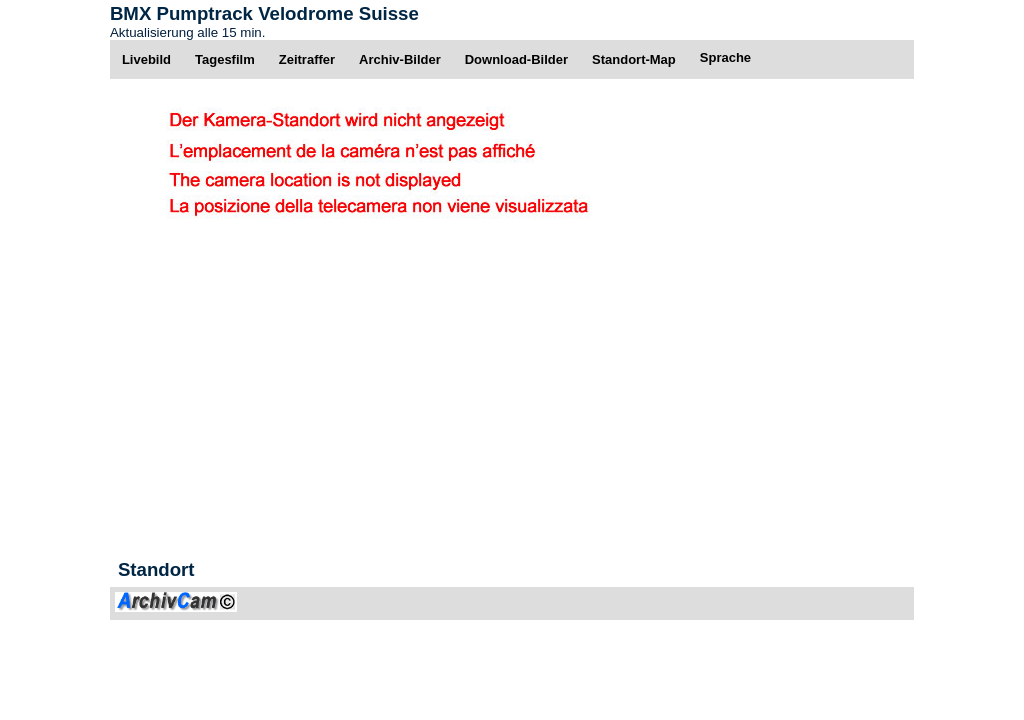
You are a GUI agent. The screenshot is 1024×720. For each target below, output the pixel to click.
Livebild (146, 59)
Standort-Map (634, 59)
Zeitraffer (307, 59)
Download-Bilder (516, 59)
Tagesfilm (225, 59)
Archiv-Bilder (400, 59)
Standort (156, 569)
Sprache (725, 57)
